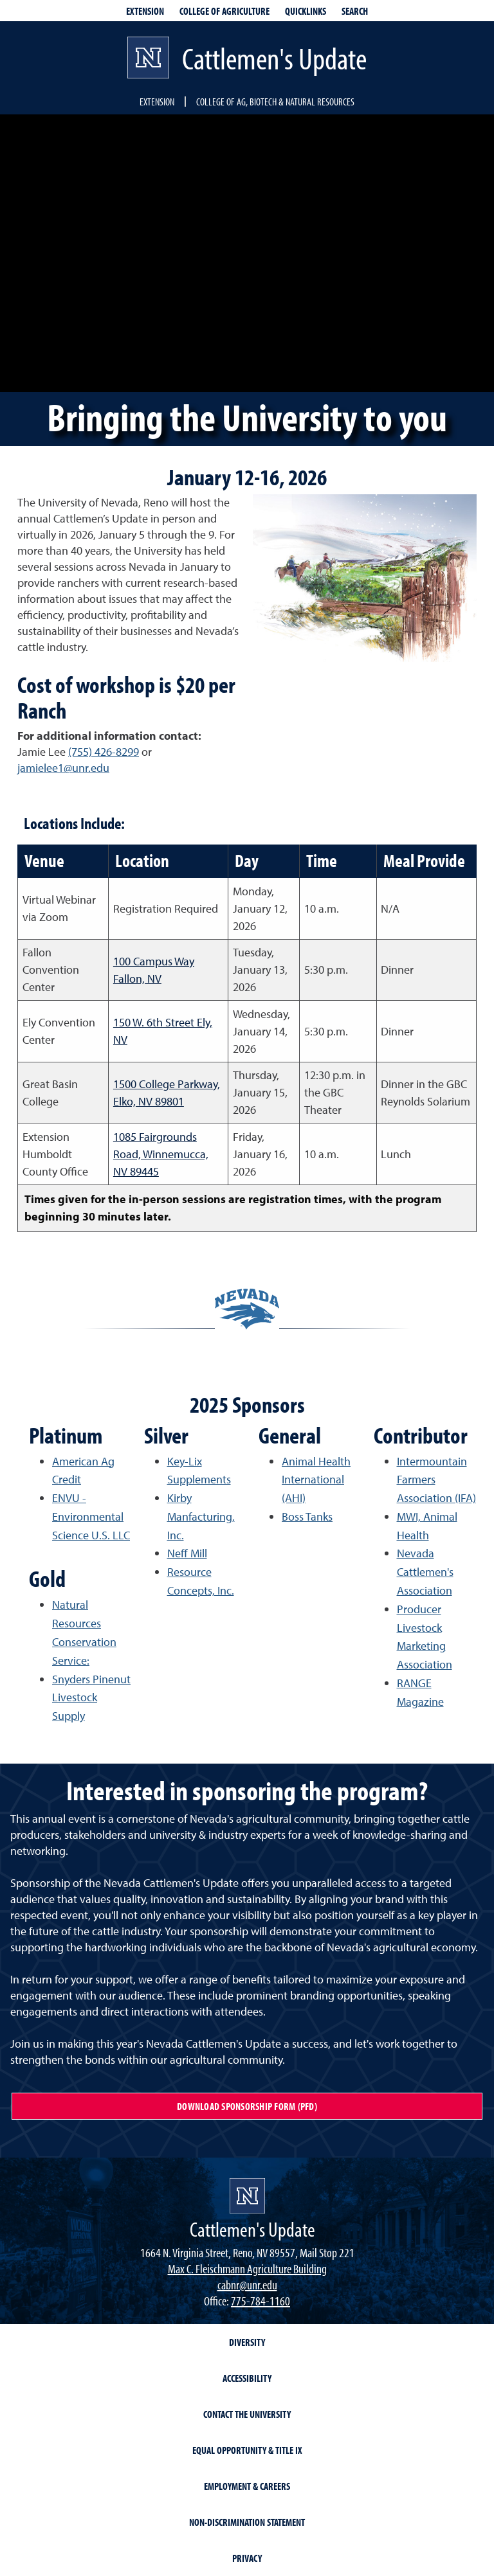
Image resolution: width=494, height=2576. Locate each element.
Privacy (247, 2558)
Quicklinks (305, 10)
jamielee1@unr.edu (63, 767)
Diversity (247, 2342)
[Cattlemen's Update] (247, 2196)
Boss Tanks (307, 1516)
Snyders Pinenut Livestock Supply (91, 1698)
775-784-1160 (260, 2301)
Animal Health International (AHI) (316, 1480)
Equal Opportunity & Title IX (247, 2450)
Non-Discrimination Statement (247, 2522)
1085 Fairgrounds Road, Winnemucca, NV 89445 (160, 1154)
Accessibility (247, 2378)
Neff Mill (187, 1553)
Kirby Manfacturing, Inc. (201, 1516)
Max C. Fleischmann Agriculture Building (247, 2268)
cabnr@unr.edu (247, 2284)
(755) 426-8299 (103, 751)
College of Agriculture (224, 10)
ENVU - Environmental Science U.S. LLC (91, 1516)
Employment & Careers (247, 2486)
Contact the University (247, 2414)
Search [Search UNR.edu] (355, 10)
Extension (157, 101)
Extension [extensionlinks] (145, 10)
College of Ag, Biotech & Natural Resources (275, 101)
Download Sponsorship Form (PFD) (247, 2106)
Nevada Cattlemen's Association (425, 1572)
